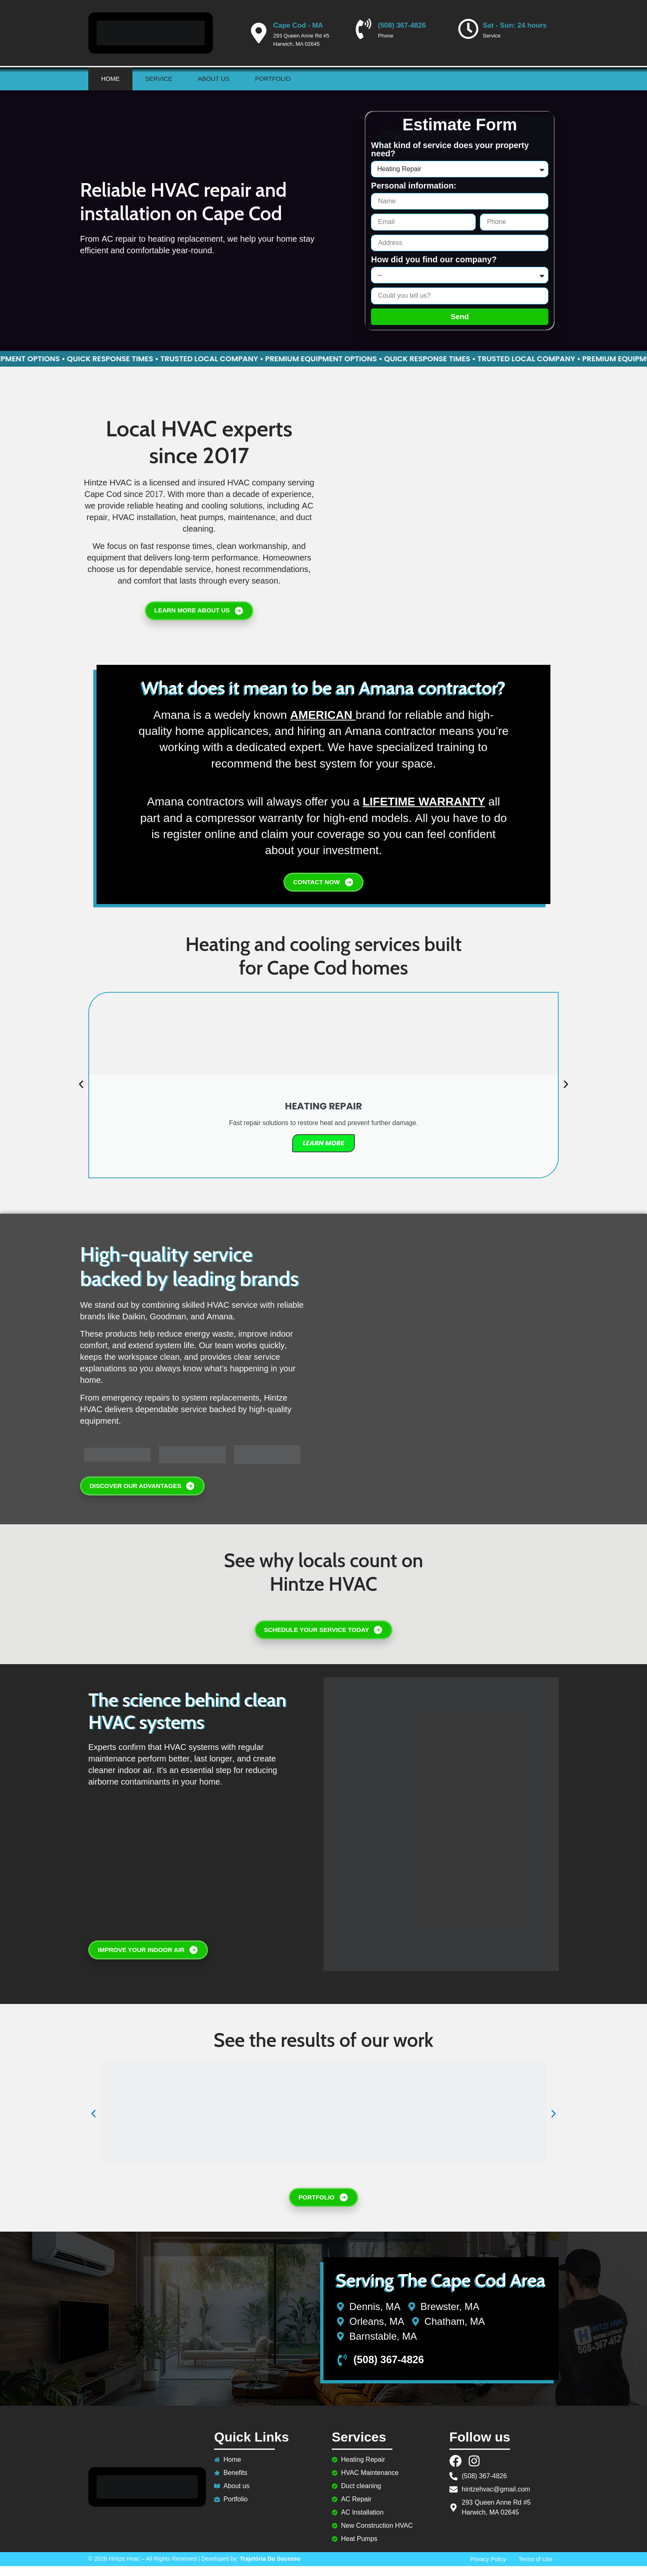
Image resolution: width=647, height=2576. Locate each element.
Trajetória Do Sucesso (270, 2568)
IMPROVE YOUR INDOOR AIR (148, 1960)
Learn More (324, 1153)
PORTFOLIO (323, 2207)
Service (158, 78)
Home (110, 78)
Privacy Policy (488, 2569)
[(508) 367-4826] (363, 29)
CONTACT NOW (323, 892)
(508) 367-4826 (402, 25)
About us (213, 78)
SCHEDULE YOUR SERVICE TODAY (323, 1640)
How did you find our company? (433, 259)
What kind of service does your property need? (450, 149)
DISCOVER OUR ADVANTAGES (142, 1496)
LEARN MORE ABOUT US (199, 616)
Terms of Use (536, 2569)
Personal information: (413, 185)
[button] (81, 1094)
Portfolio (272, 78)
